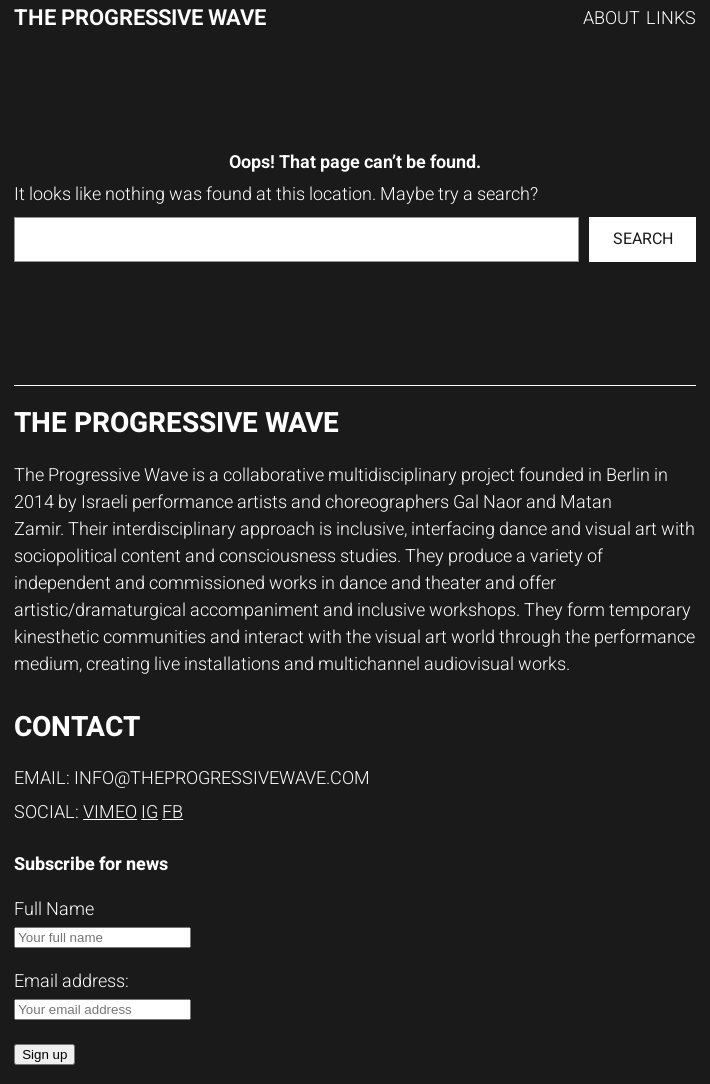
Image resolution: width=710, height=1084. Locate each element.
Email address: (102, 994)
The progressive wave (140, 18)
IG (149, 812)
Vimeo (110, 812)
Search (643, 239)
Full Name (54, 909)
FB (172, 812)
